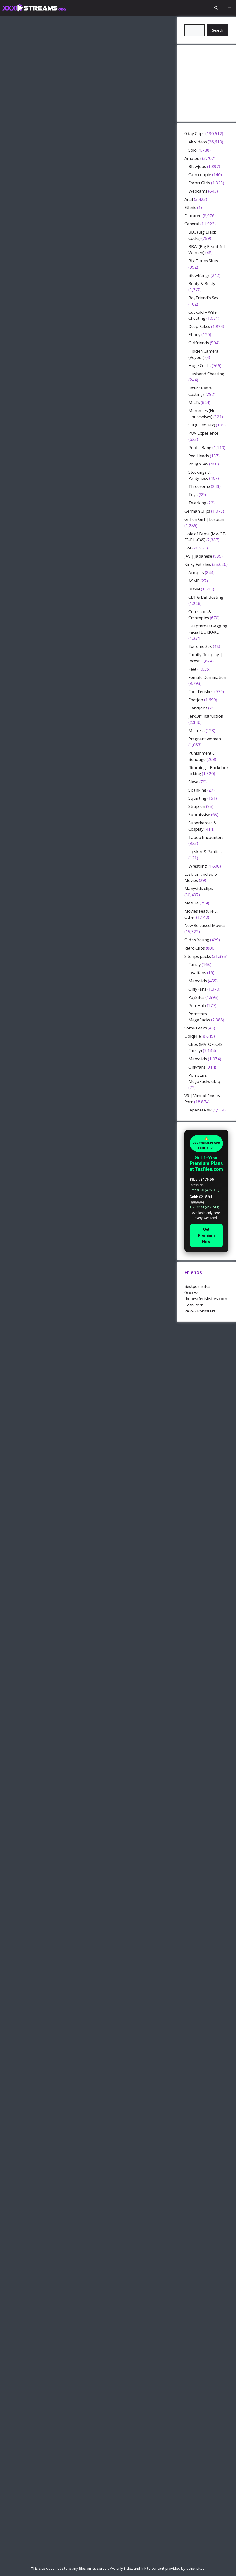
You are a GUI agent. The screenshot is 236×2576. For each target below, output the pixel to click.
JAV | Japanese (198, 556)
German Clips (197, 511)
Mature (191, 903)
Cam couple (199, 174)
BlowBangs (199, 275)
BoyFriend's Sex (203, 297)
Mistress (196, 730)
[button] (216, 8)
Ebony (194, 334)
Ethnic (190, 207)
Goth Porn (193, 1305)
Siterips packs (197, 956)
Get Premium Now (206, 1235)
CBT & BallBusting (205, 597)
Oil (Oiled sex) (201, 425)
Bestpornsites (197, 1286)
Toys (193, 494)
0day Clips (194, 133)
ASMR (194, 580)
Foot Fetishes (200, 691)
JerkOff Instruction (205, 716)
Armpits (196, 572)
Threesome (199, 486)
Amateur (192, 158)
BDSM (194, 589)
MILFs (194, 402)
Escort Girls (199, 183)
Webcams (197, 191)
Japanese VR (200, 1110)
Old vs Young (196, 940)
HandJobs (197, 708)
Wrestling (197, 866)
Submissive (199, 814)
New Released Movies (204, 925)
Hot (187, 548)
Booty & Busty (201, 283)
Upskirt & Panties (205, 851)
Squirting (197, 798)
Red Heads (198, 455)
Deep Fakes (199, 326)
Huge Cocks (199, 365)
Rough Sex (198, 464)
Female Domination (207, 677)
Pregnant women (204, 739)
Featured (193, 215)
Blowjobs (197, 166)
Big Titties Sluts (203, 261)
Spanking (197, 790)
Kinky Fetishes (197, 564)
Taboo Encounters (205, 837)
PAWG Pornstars (199, 1311)
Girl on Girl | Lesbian (204, 519)
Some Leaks (195, 1028)
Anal (188, 199)
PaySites (196, 997)
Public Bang (199, 447)
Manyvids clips (198, 888)
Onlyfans (197, 1067)
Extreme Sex (200, 646)
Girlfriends (198, 343)
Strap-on (196, 806)
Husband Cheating (206, 373)
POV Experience (203, 433)
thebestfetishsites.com (205, 1298)
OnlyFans (197, 989)
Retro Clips (194, 948)
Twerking (197, 503)
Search (217, 30)
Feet (192, 669)
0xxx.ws (191, 1292)
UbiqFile (192, 1036)
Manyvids (197, 981)
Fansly (194, 964)
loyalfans (197, 972)
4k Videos (197, 142)
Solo (192, 150)
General (191, 224)
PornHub (197, 1005)
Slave (193, 782)
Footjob (195, 699)
